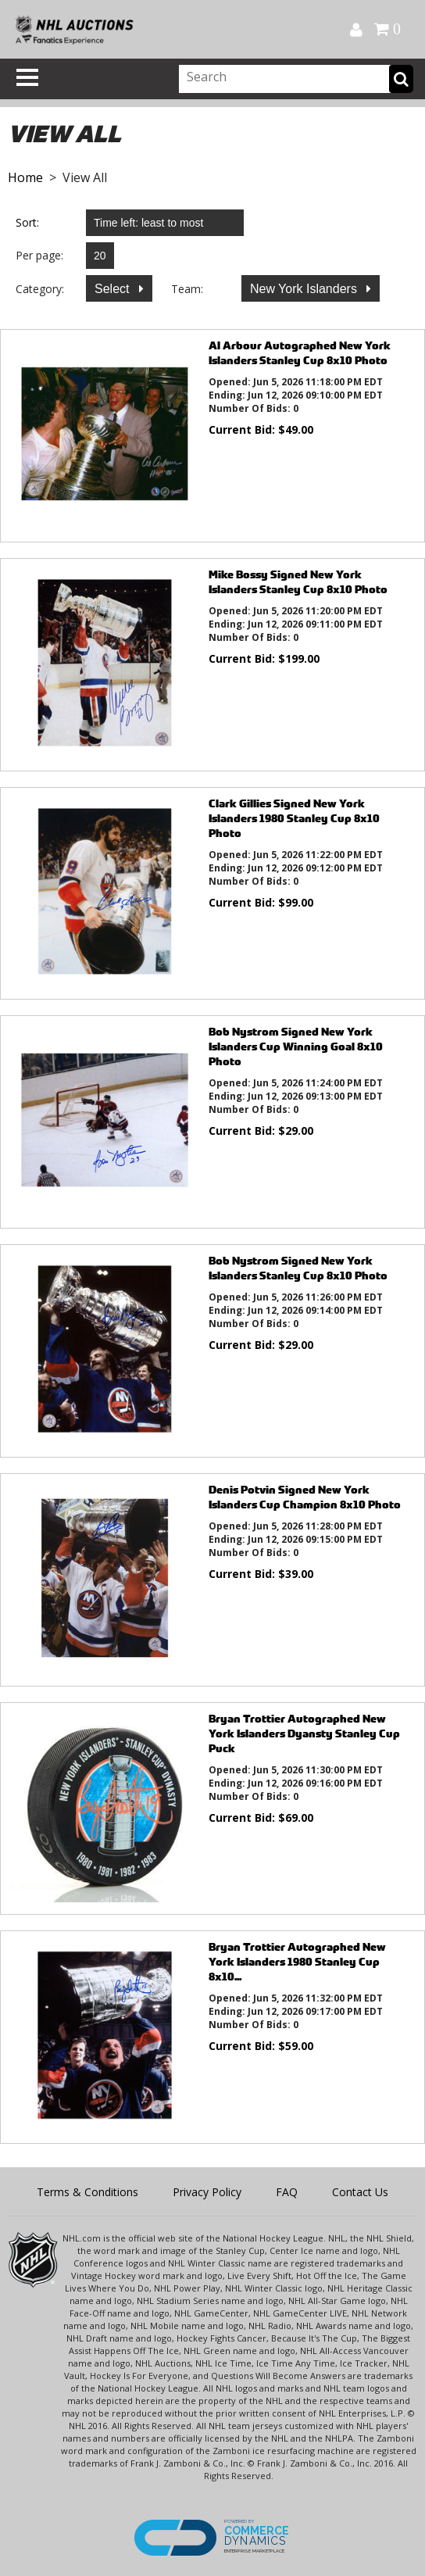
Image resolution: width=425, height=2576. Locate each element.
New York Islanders (305, 288)
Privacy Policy (207, 2191)
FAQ (287, 2191)
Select (114, 288)
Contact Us (360, 2191)
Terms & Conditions (87, 2191)
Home (25, 177)
